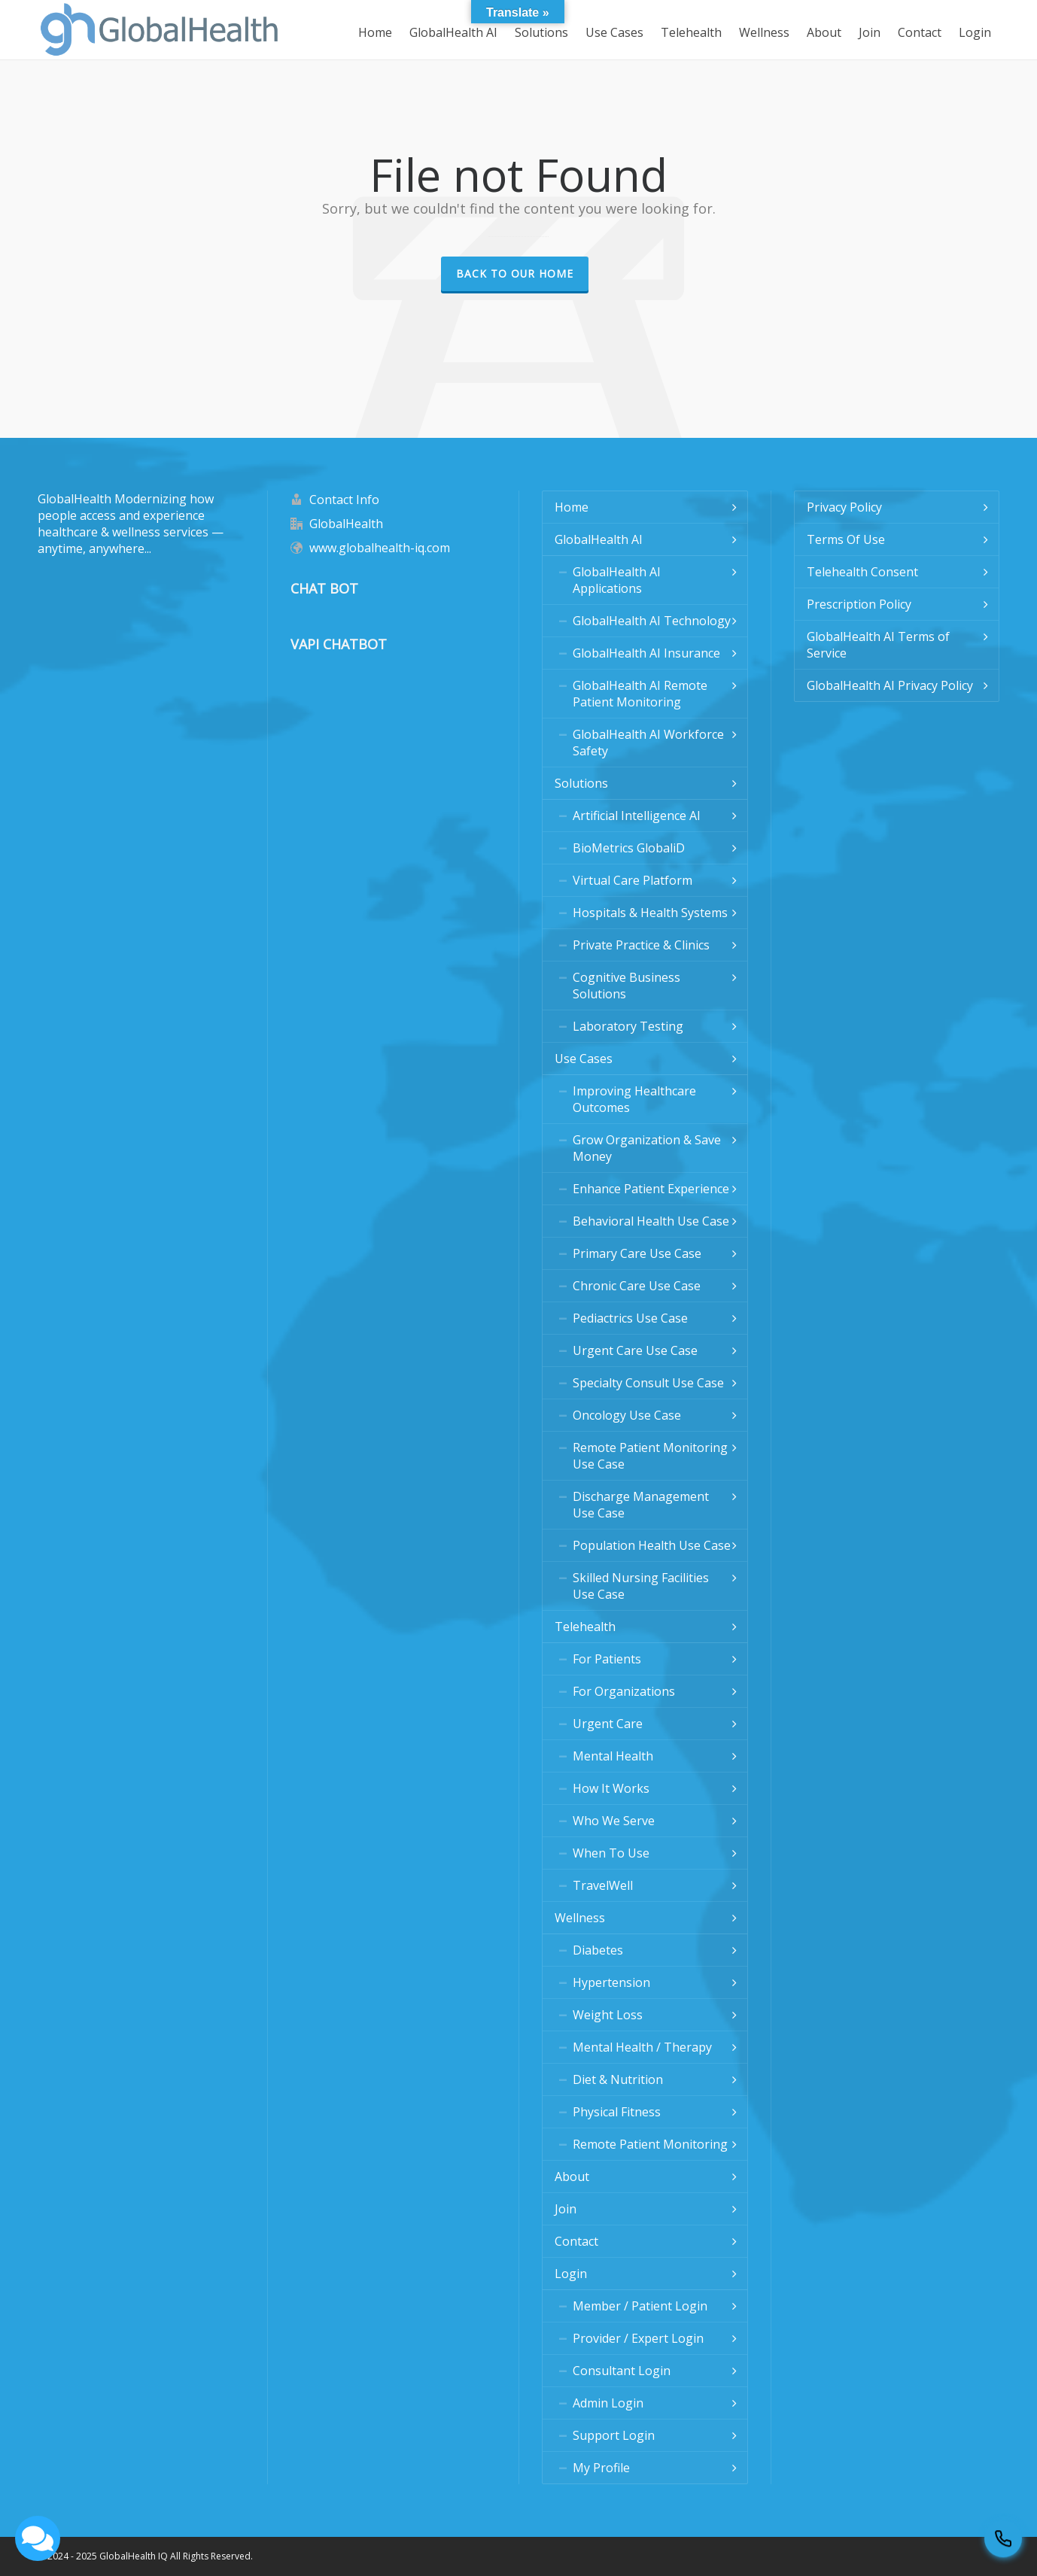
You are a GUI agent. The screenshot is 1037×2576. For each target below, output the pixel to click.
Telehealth (585, 1626)
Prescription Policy (859, 604)
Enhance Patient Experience (651, 1188)
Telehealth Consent (862, 572)
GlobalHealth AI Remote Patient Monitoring (640, 693)
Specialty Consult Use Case (648, 1383)
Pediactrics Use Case (630, 1318)
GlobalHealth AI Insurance (646, 653)
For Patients (607, 1659)
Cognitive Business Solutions (626, 985)
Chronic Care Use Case (637, 1285)
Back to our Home (514, 273)
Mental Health (613, 1756)
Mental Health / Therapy (642, 2047)
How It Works (611, 1788)
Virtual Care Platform (632, 880)
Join (565, 2209)
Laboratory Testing (628, 1026)
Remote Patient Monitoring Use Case (650, 1455)
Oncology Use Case (627, 1415)
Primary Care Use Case (637, 1253)
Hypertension (611, 1982)
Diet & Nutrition (618, 2079)
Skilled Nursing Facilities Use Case (641, 1585)
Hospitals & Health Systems (650, 912)
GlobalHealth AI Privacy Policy (890, 685)
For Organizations (624, 1691)
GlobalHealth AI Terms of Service (878, 644)
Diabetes (598, 1950)
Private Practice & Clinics (641, 945)
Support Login (614, 2435)
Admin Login (608, 2403)
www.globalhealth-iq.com (379, 547)
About (572, 2176)
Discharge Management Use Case (641, 1504)
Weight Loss (608, 2014)
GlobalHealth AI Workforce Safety (648, 742)
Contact (576, 2241)
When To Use (611, 1853)
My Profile (601, 2467)
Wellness (580, 1917)
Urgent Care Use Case (635, 1350)
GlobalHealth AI (599, 539)
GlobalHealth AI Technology (652, 620)
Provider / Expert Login (638, 2338)
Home (571, 507)
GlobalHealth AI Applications (617, 580)
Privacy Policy (844, 507)
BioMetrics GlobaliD (629, 848)
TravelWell (603, 1885)
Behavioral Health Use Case (651, 1221)
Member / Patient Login (640, 2306)
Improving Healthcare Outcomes (634, 1099)
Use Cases (584, 1058)
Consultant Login (622, 2370)
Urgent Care (608, 1723)
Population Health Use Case (652, 1545)
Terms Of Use (846, 539)
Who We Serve (614, 1820)
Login (571, 2273)
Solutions (581, 783)
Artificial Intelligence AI (637, 815)
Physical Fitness (617, 2112)
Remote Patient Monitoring (650, 2144)
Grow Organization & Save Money (647, 1148)
